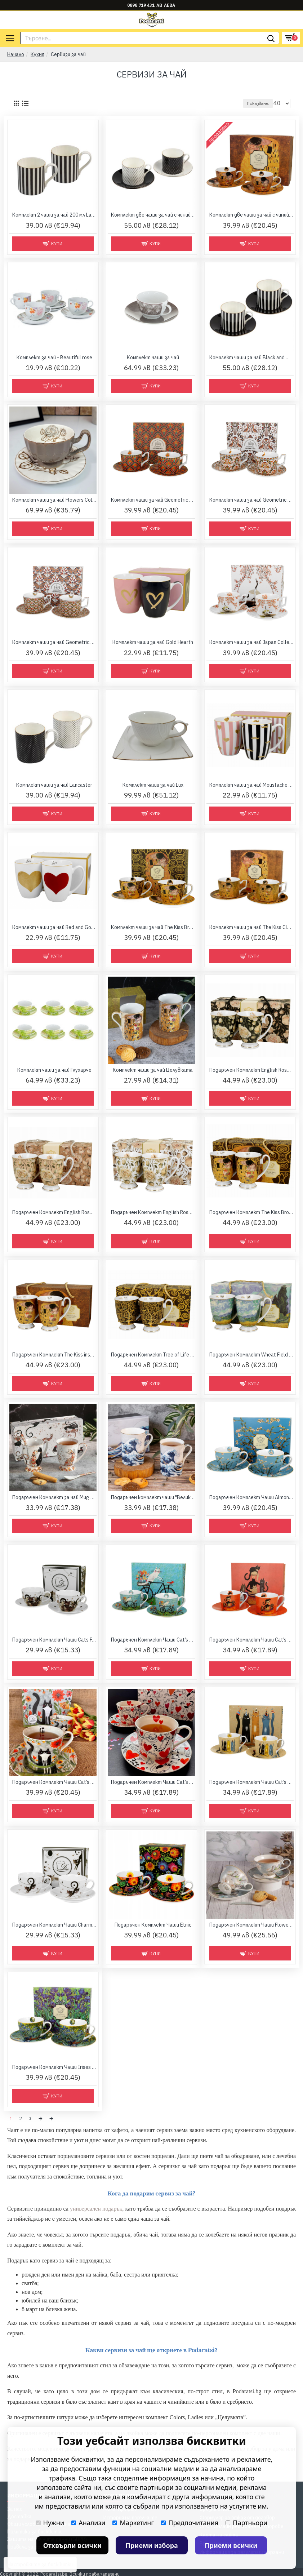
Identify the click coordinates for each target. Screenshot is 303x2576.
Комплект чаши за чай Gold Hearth (152, 642)
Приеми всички (231, 2545)
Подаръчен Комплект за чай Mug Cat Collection (54, 1497)
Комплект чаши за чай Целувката (153, 1070)
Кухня (37, 54)
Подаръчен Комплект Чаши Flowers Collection (251, 1925)
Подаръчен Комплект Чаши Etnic (153, 1925)
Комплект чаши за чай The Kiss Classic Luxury (251, 927)
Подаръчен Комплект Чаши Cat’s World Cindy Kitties (251, 1639)
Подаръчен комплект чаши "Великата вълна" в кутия (153, 1497)
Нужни (50, 2522)
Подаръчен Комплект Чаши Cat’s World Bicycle (153, 1639)
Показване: (258, 103)
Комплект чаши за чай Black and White (251, 357)
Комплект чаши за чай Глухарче (54, 1070)
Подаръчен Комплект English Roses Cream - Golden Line (54, 1212)
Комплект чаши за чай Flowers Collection (54, 500)
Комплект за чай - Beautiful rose (54, 357)
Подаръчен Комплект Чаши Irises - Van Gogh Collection (54, 2067)
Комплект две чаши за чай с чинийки (153, 215)
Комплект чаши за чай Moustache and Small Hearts (251, 785)
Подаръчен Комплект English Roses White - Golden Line (153, 1212)
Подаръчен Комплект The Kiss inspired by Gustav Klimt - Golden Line (54, 1354)
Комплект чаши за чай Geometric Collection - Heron (251, 500)
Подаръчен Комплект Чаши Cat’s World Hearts (153, 1782)
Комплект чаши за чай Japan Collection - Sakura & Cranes (251, 642)
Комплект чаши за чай (153, 357)
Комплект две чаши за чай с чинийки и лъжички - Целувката (251, 215)
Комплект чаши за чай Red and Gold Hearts (54, 927)
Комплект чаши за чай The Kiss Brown (153, 927)
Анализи (88, 2522)
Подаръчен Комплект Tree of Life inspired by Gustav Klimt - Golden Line (153, 1354)
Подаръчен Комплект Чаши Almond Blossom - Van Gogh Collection (251, 1497)
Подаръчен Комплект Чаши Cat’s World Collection (54, 1782)
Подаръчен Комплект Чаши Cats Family (54, 1639)
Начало (15, 54)
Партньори (246, 2522)
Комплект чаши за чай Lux (152, 785)
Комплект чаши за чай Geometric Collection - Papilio (54, 642)
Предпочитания (189, 2522)
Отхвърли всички (72, 2545)
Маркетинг (133, 2522)
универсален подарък (96, 2207)
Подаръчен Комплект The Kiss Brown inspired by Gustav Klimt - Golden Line (251, 1212)
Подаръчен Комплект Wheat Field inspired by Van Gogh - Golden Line (251, 1354)
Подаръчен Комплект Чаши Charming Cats (54, 1925)
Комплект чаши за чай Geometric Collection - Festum (153, 500)
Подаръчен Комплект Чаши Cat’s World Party (251, 1782)
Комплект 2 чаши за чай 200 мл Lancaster (54, 215)
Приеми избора (151, 2545)
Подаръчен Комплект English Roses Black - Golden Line (251, 1070)
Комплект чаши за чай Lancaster (54, 785)
